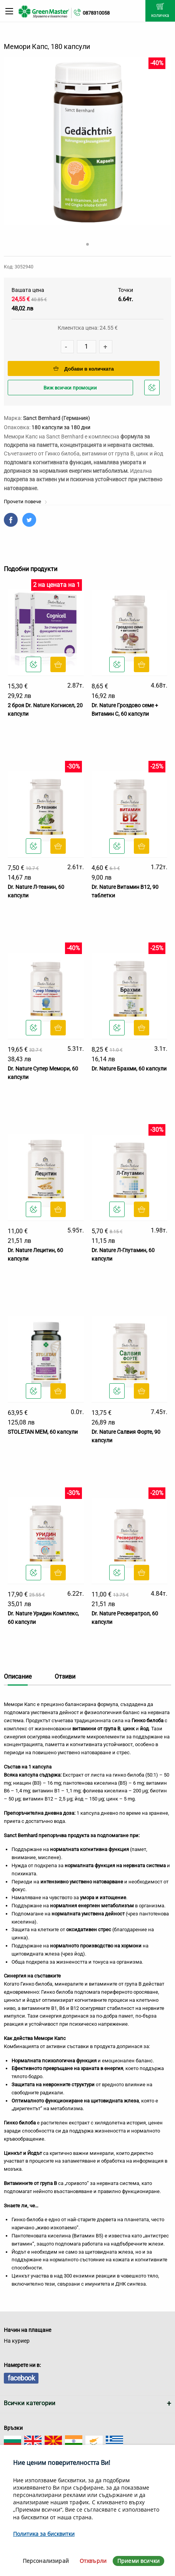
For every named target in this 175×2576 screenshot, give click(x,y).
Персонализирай (46, 2560)
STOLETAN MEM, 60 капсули (43, 1432)
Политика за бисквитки (44, 2533)
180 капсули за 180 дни (61, 427)
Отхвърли (93, 2560)
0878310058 (96, 13)
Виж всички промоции (70, 388)
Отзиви (65, 1676)
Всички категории (29, 2403)
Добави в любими (153, 389)
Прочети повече (25, 501)
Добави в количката (83, 369)
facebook (21, 2378)
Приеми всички (138, 2560)
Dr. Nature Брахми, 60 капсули (129, 1068)
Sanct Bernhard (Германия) (56, 418)
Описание (18, 1676)
